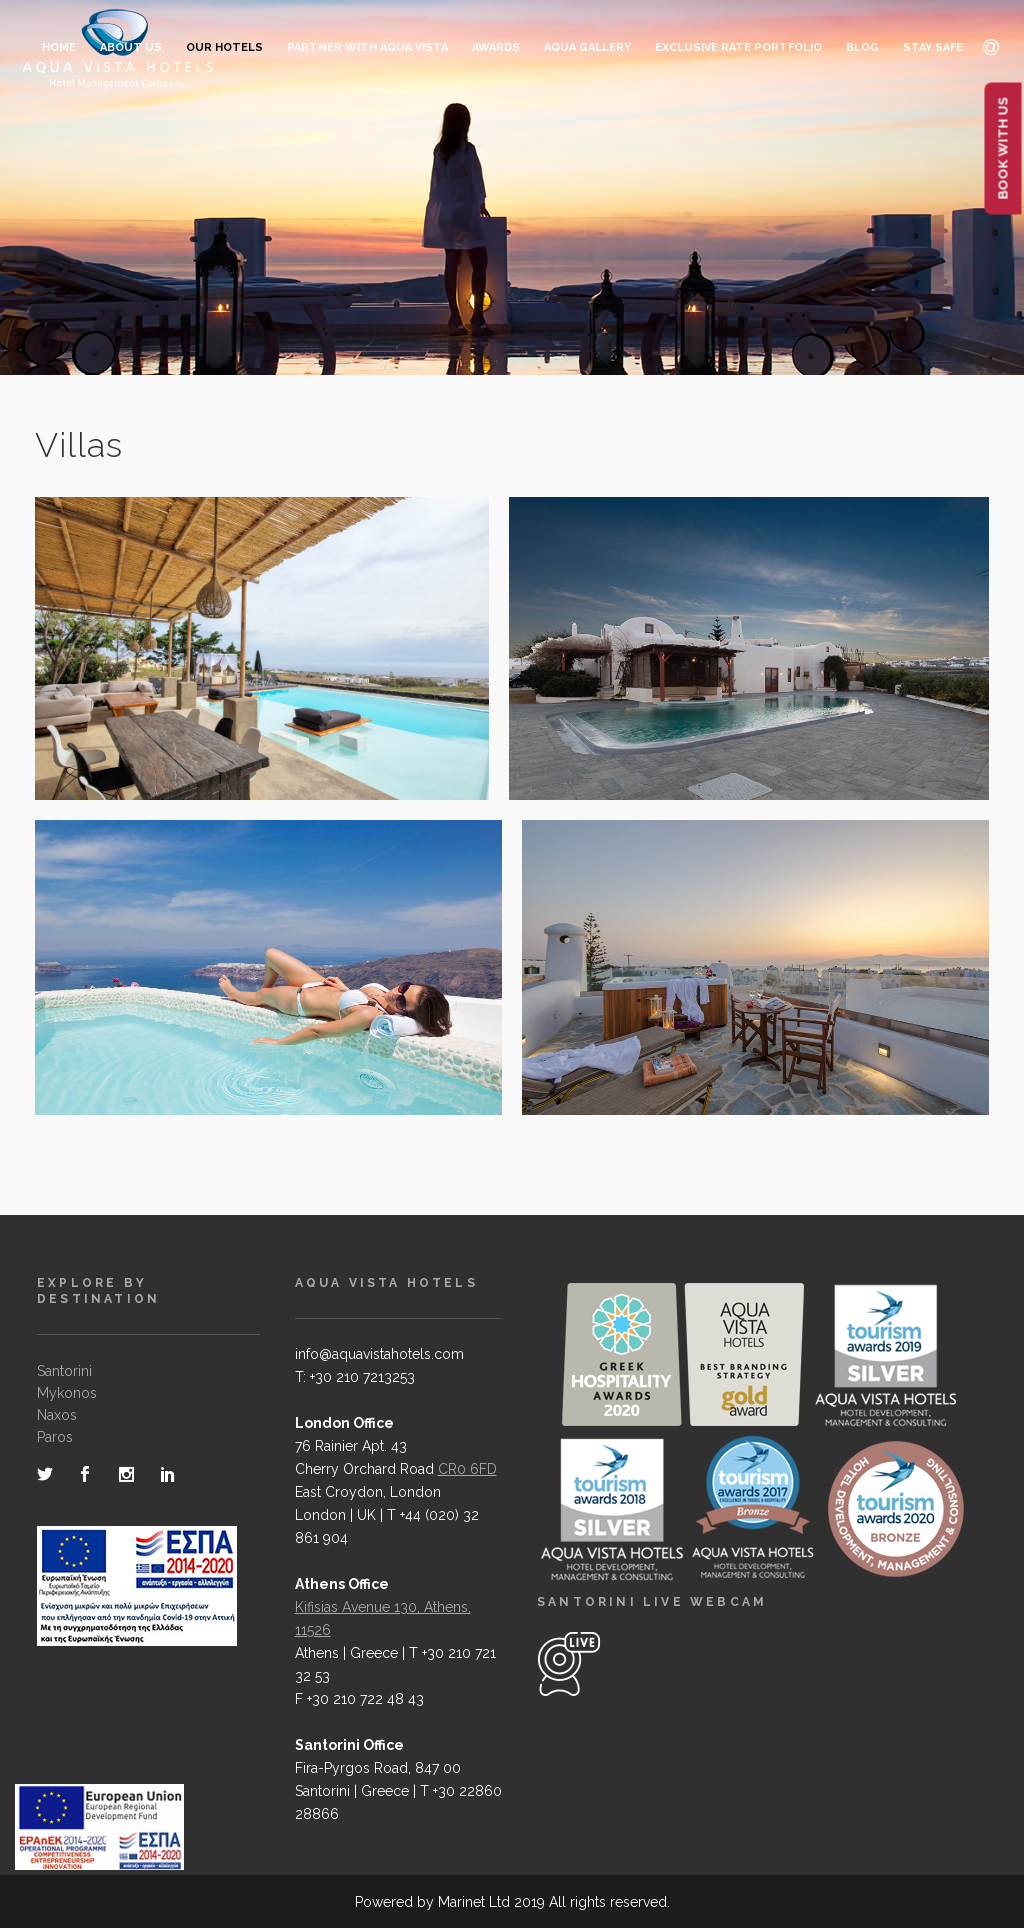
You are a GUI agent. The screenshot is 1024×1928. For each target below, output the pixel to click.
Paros (55, 1437)
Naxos (57, 1415)
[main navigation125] (99, 1831)
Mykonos (67, 1393)
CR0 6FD (467, 1469)
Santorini (64, 1371)
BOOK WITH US (1003, 149)
